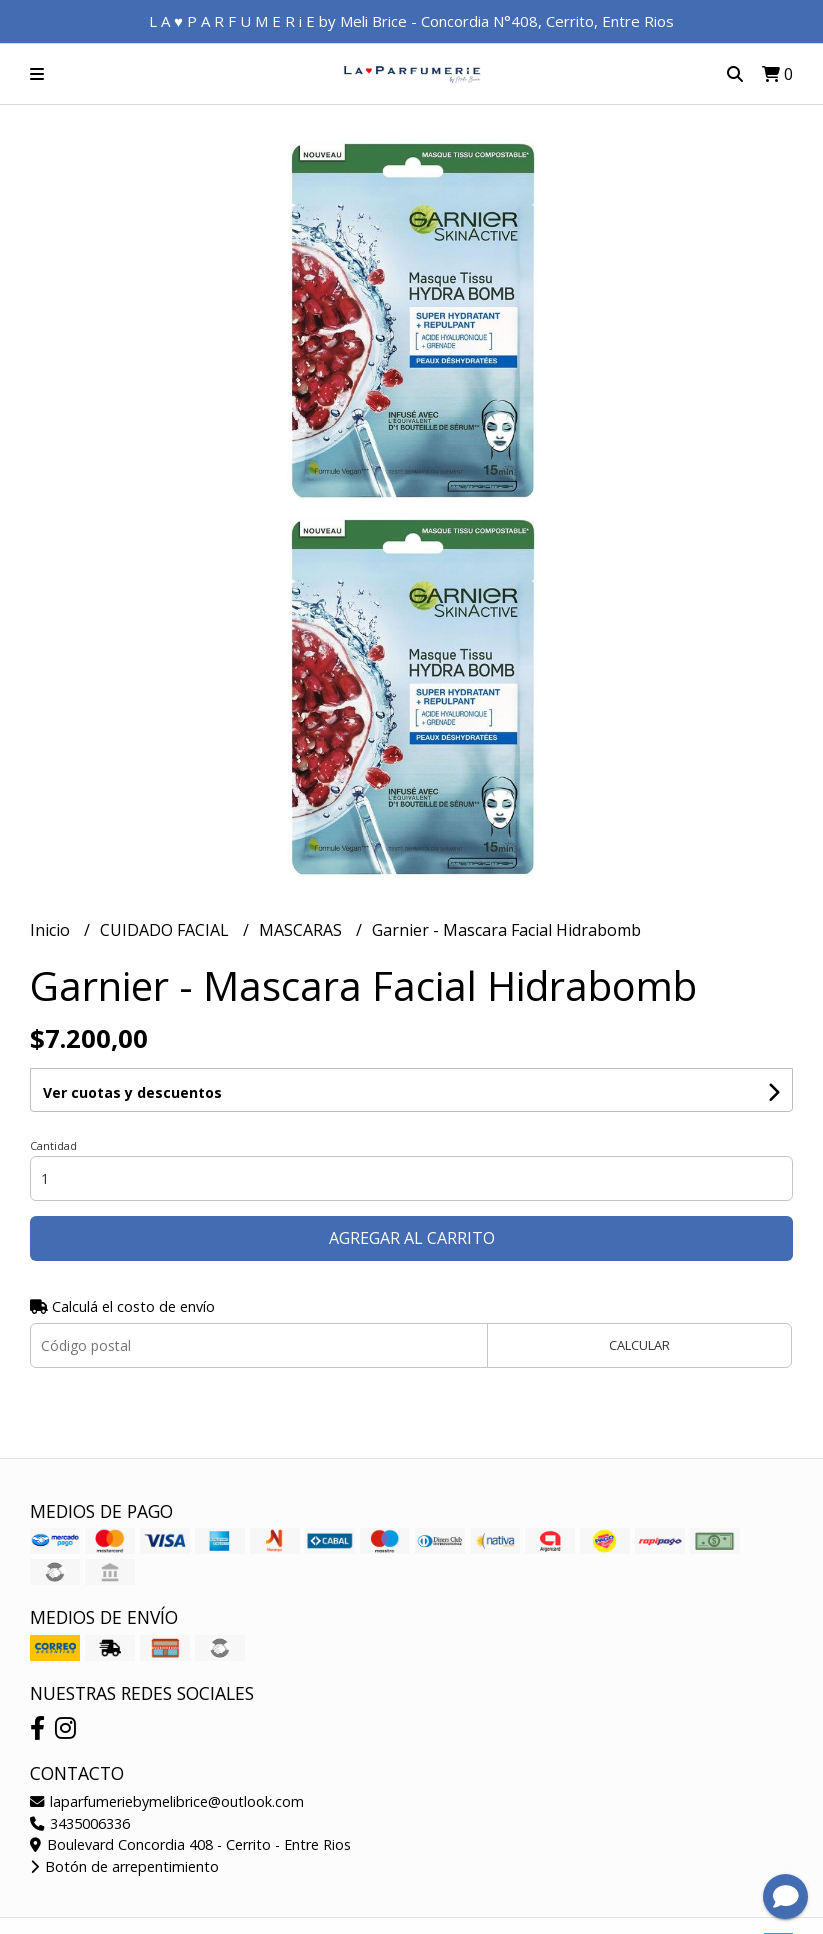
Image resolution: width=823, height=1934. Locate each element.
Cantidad (53, 1145)
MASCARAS (302, 930)
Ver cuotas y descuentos (132, 1092)
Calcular (639, 1345)
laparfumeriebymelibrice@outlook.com (167, 1801)
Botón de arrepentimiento (124, 1866)
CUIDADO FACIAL (166, 930)
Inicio (52, 930)
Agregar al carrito (412, 1238)
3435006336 (80, 1823)
